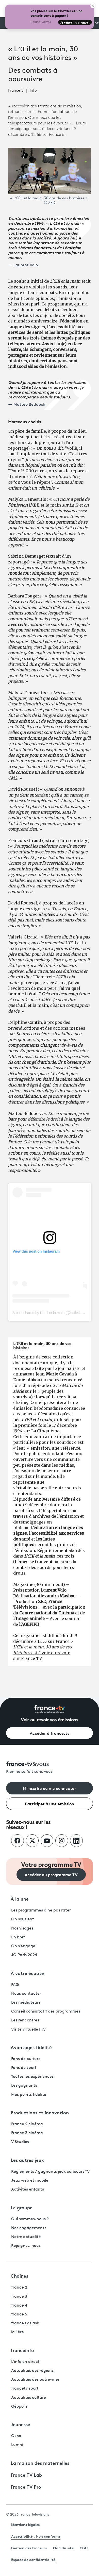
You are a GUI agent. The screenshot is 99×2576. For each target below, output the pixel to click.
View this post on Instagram (36, 1251)
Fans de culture (26, 2059)
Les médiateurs (25, 2003)
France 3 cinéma (27, 2133)
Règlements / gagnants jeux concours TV (50, 2172)
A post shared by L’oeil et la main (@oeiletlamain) (51, 1313)
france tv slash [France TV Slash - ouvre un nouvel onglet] (25, 2323)
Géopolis (19, 2407)
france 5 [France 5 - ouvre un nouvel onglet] (19, 2314)
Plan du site (63, 2547)
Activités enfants (27, 2190)
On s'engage (23, 1946)
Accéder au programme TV (51, 1874)
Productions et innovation (40, 2112)
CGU (84, 2547)
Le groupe (21, 2207)
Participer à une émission (49, 1803)
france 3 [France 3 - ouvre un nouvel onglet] (19, 2297)
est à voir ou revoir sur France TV (42, 1652)
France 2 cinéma (27, 2124)
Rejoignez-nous (26, 2246)
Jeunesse (20, 2424)
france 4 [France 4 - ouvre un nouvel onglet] (19, 2306)
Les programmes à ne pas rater (41, 1910)
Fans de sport (24, 2068)
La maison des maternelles (40, 2462)
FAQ (15, 1985)
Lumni (17, 2445)
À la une (20, 1898)
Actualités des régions (32, 2371)
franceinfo (22, 2350)
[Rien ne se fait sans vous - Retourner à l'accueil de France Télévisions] (49, 1767)
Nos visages (22, 1928)
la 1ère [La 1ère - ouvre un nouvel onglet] (17, 2332)
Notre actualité (26, 2237)
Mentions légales (25, 2524)
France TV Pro (26, 2486)
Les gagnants (24, 2086)
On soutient (22, 1919)
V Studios (20, 2142)
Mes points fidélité (28, 2095)
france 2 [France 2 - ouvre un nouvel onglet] (19, 2288)
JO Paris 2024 (24, 1955)
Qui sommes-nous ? (30, 2219)
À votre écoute (27, 1973)
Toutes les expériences (32, 2077)
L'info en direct (25, 2362)
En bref (18, 1937)
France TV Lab (26, 2474)
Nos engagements (28, 2228)
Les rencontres (25, 2020)
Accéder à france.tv (50, 1733)
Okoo (16, 2436)
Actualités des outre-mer (35, 2380)
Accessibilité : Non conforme (35, 2536)
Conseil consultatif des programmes (45, 2012)
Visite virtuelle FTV (28, 2030)
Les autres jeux (27, 2160)
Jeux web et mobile (29, 2181)
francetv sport (25, 2389)
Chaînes (19, 2275)
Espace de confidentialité (33, 2559)
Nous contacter (26, 1994)
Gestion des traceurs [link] (29, 2547)
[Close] (92, 5)
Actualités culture (28, 2398)
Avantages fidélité (31, 2047)
